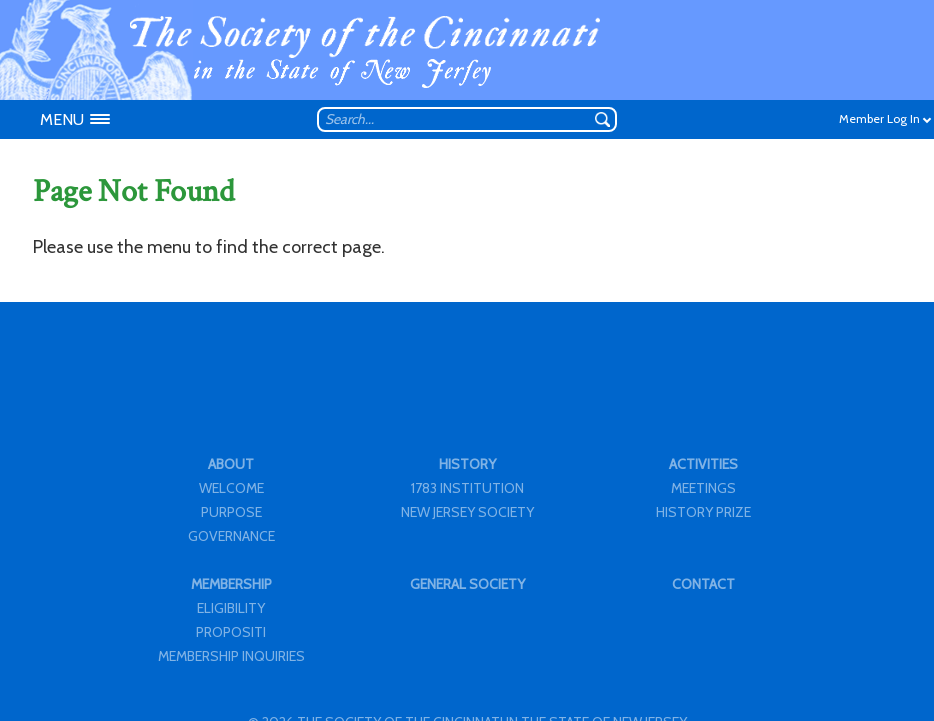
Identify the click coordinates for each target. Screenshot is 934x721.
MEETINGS (703, 488)
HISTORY (467, 464)
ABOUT (231, 464)
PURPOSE (231, 512)
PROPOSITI (231, 632)
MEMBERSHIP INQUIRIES (231, 656)
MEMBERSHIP (231, 584)
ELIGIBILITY (231, 608)
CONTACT (703, 584)
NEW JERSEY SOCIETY (467, 512)
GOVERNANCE (231, 536)
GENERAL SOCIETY (467, 584)
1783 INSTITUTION (467, 488)
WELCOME (231, 488)
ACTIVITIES (703, 464)
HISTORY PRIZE (703, 512)
